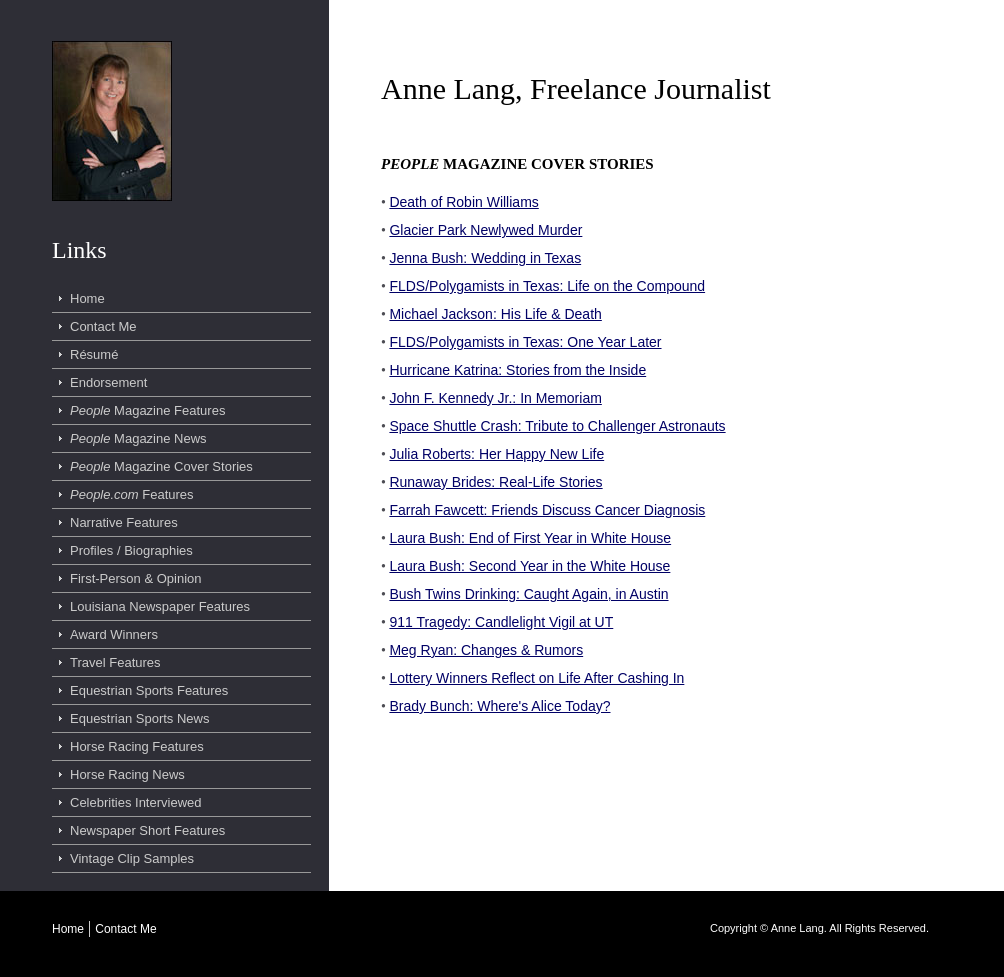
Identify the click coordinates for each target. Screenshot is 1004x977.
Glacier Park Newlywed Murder (485, 230)
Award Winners (114, 634)
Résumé (94, 354)
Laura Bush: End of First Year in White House (530, 538)
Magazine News (138, 438)
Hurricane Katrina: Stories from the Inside (517, 370)
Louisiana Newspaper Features (160, 606)
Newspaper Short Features (147, 830)
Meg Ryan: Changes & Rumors (486, 650)
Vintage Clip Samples (132, 858)
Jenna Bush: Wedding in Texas (485, 258)
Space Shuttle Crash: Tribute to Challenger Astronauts (557, 426)
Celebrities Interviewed (136, 802)
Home (87, 298)
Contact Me (103, 326)
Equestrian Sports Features (149, 690)
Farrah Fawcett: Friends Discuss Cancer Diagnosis (547, 510)
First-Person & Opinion (136, 578)
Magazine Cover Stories (161, 466)
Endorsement (108, 382)
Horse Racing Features (137, 746)
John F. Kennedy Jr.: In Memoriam (495, 398)
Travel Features (115, 662)
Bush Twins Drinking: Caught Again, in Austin (528, 594)
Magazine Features (147, 410)
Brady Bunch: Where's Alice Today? (499, 706)
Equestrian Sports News (139, 718)
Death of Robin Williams (463, 202)
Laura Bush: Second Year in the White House (529, 566)
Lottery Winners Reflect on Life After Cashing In (536, 678)
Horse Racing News (127, 774)
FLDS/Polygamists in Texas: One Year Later (525, 342)
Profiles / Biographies (131, 550)
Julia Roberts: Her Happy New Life (496, 454)
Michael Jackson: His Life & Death (495, 314)
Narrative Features (124, 522)
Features (132, 494)
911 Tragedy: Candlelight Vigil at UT (501, 622)
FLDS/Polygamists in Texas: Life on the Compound (547, 286)
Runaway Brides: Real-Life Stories (495, 482)
